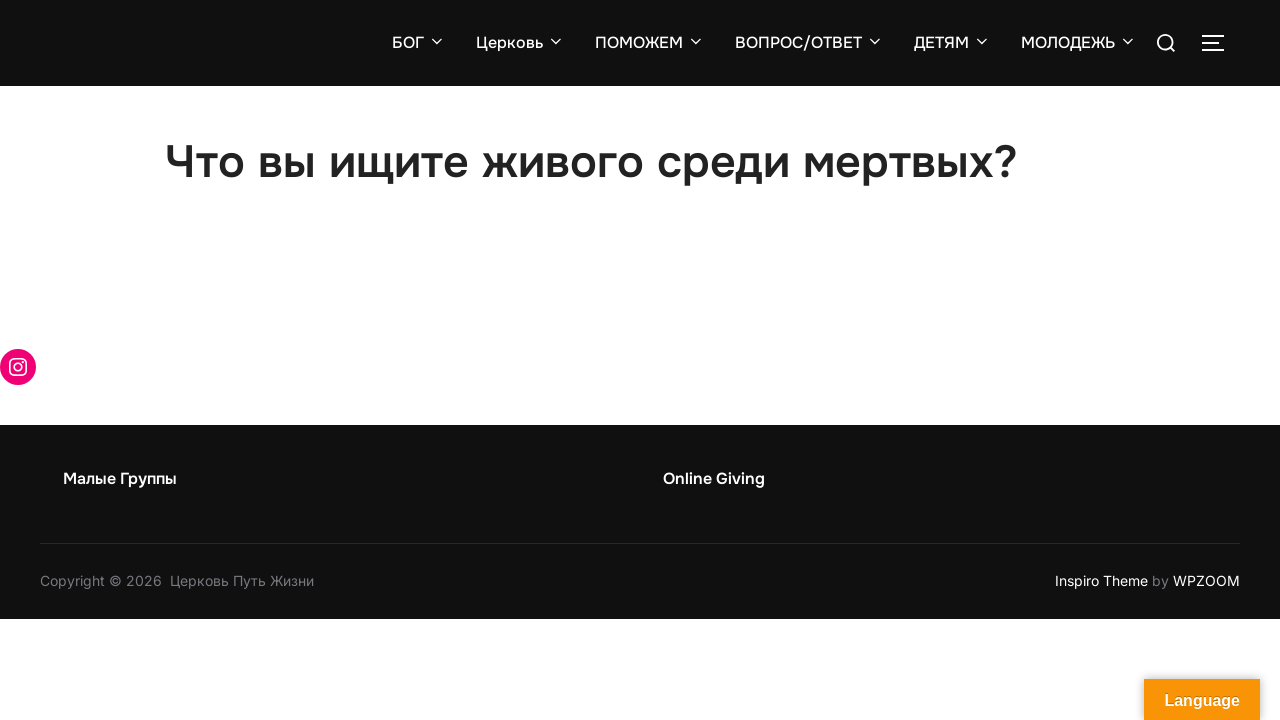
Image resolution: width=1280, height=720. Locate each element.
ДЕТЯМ (952, 42)
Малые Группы (120, 478)
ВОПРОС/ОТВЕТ (809, 42)
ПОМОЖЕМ (650, 42)
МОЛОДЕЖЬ (1079, 42)
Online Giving (714, 478)
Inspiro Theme (1101, 580)
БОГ (419, 42)
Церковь (520, 42)
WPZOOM (1206, 580)
